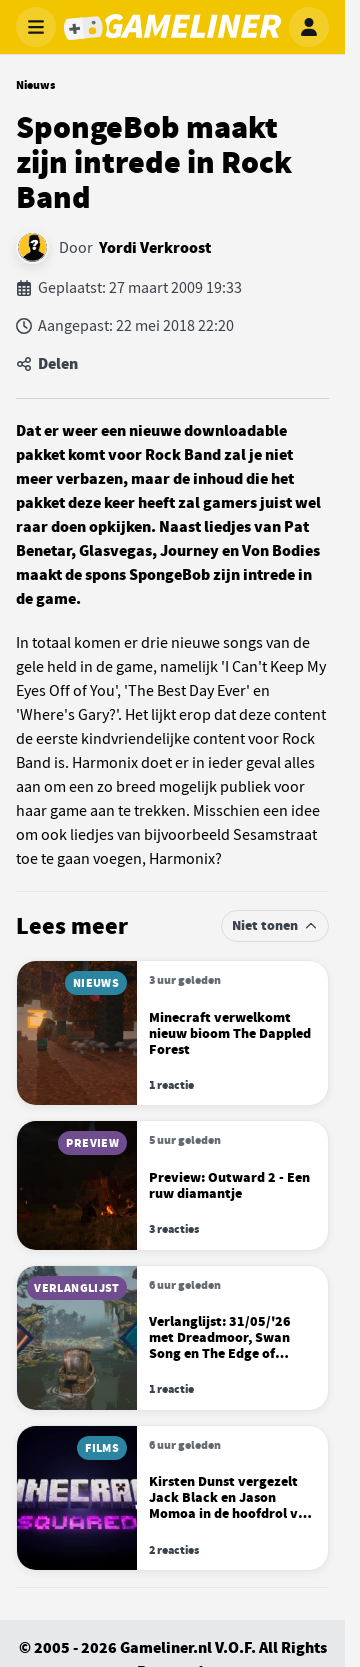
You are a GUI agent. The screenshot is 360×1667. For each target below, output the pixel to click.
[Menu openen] (36, 27)
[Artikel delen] (172, 364)
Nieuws (35, 85)
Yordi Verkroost (155, 248)
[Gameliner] (172, 27)
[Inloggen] (309, 27)
